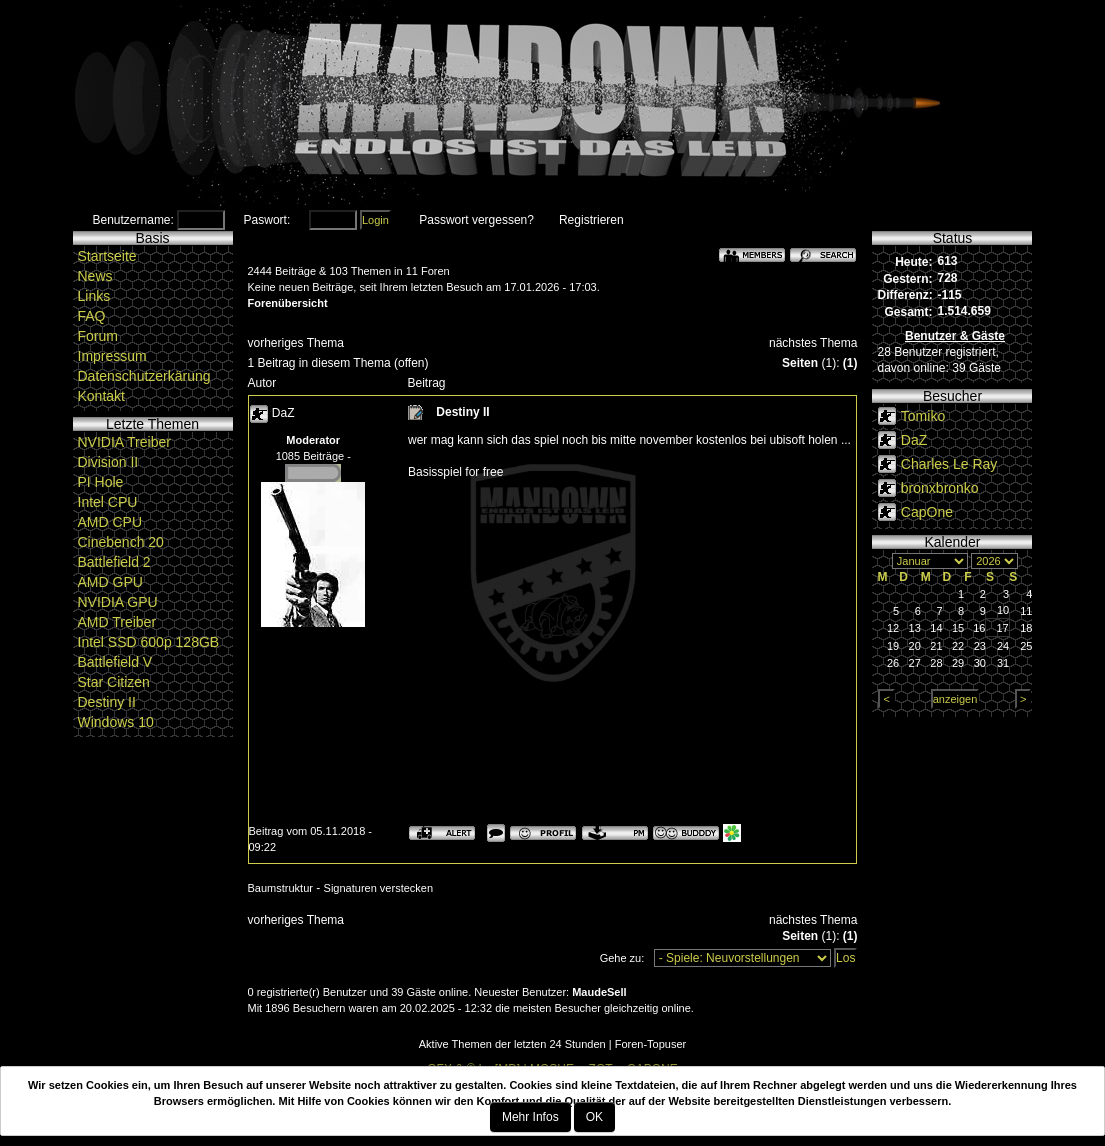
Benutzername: (133, 220)
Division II (108, 462)
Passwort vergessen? (476, 220)
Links (94, 296)
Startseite (107, 256)
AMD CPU (110, 522)
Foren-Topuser (651, 1044)
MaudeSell (599, 992)
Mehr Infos (530, 1117)
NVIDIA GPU (118, 602)
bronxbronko (940, 488)
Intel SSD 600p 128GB (149, 642)
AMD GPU (110, 582)
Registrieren (591, 220)
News (95, 276)
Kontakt (101, 396)
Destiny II (107, 702)
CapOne (927, 512)
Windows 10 (116, 722)
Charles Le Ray (949, 464)
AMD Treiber (117, 622)
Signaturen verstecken (378, 888)
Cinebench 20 (121, 542)
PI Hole (101, 482)
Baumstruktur (280, 888)
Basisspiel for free (455, 472)
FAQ (92, 316)
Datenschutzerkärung (144, 376)
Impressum (112, 356)
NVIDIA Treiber (124, 442)
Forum (98, 336)
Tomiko (923, 416)
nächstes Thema (813, 343)
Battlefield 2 (114, 562)
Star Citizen (114, 682)
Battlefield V (115, 662)
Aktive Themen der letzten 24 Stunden (512, 1044)
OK (594, 1117)
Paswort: (267, 220)
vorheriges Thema (296, 343)
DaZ (283, 413)
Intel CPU (108, 502)
